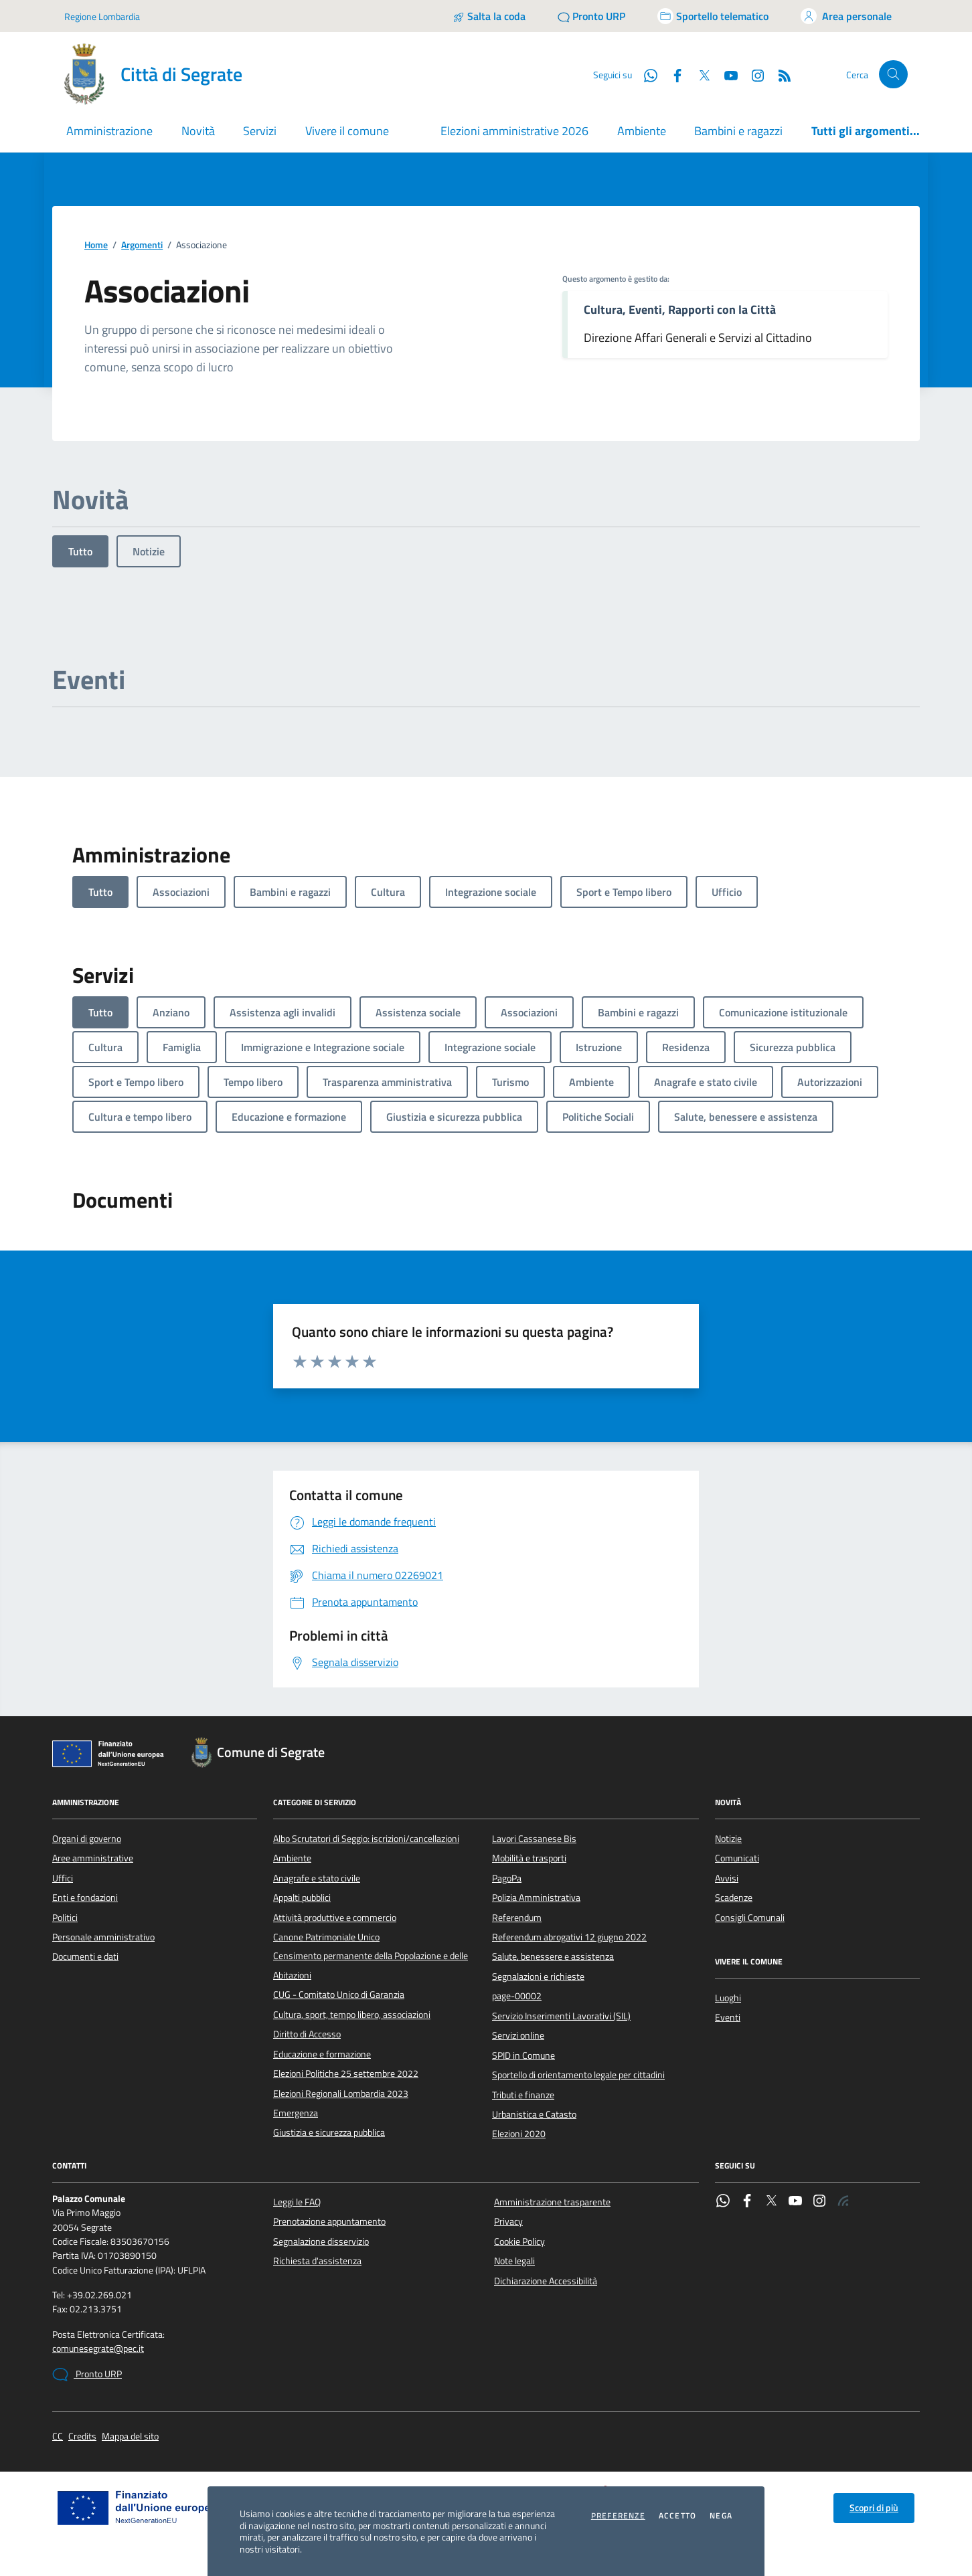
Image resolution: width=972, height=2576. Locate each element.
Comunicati (737, 1858)
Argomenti (142, 245)
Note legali (514, 2260)
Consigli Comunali (750, 1917)
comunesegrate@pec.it (98, 2349)
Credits (82, 2436)
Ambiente (641, 131)
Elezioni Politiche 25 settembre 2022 (345, 2073)
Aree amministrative (92, 1858)
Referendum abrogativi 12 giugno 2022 (569, 1937)
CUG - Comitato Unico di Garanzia (338, 1994)
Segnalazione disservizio (321, 2241)
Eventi (727, 2017)
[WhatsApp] (645, 74)
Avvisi (726, 1878)
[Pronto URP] (591, 16)
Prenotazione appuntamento (329, 2221)
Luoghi (728, 1998)
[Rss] (779, 74)
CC (57, 2436)
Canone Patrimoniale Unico (326, 1937)
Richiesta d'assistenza (317, 2260)
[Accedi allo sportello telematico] (713, 16)
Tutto (80, 551)
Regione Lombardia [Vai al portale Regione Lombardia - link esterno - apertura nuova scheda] (102, 16)
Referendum (517, 1917)
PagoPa (506, 1878)
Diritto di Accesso (307, 2034)
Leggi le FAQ (297, 2202)
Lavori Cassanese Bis (534, 1838)
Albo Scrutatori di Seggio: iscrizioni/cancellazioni (366, 1838)
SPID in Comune (523, 2055)
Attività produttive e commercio (334, 1917)
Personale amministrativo (103, 1937)
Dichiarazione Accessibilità (545, 2281)
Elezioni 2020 (519, 2133)
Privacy (508, 2221)
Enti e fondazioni (85, 1897)
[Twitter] (698, 74)
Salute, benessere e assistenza (553, 1956)
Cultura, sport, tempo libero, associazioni (351, 2014)
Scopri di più (873, 2507)
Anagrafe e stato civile (316, 1878)
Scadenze (733, 1897)
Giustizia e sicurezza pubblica (329, 2132)
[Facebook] (672, 74)
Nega (721, 2516)
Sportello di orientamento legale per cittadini (578, 2074)
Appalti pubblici (302, 1897)
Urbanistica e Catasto (534, 2114)
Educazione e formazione (322, 2054)
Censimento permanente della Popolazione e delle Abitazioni (370, 1965)
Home (96, 245)
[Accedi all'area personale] (846, 16)
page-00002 (517, 1996)
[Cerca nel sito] (893, 74)
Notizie (149, 551)
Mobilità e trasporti (529, 1858)
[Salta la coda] (489, 16)
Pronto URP (87, 2375)
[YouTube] (725, 74)
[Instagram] (752, 74)
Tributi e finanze (523, 2095)
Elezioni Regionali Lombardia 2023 (340, 2093)
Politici (65, 1917)
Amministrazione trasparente (552, 2202)
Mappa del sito (130, 2436)
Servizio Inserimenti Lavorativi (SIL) (561, 2016)
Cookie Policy (519, 2241)
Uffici (62, 1878)
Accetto (677, 2516)
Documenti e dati (85, 1956)
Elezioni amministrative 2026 (514, 131)
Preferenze (618, 2516)
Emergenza (295, 2113)
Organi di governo (86, 1838)
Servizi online (518, 2035)
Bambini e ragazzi (738, 131)
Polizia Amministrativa (536, 1897)
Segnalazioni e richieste (538, 1976)
